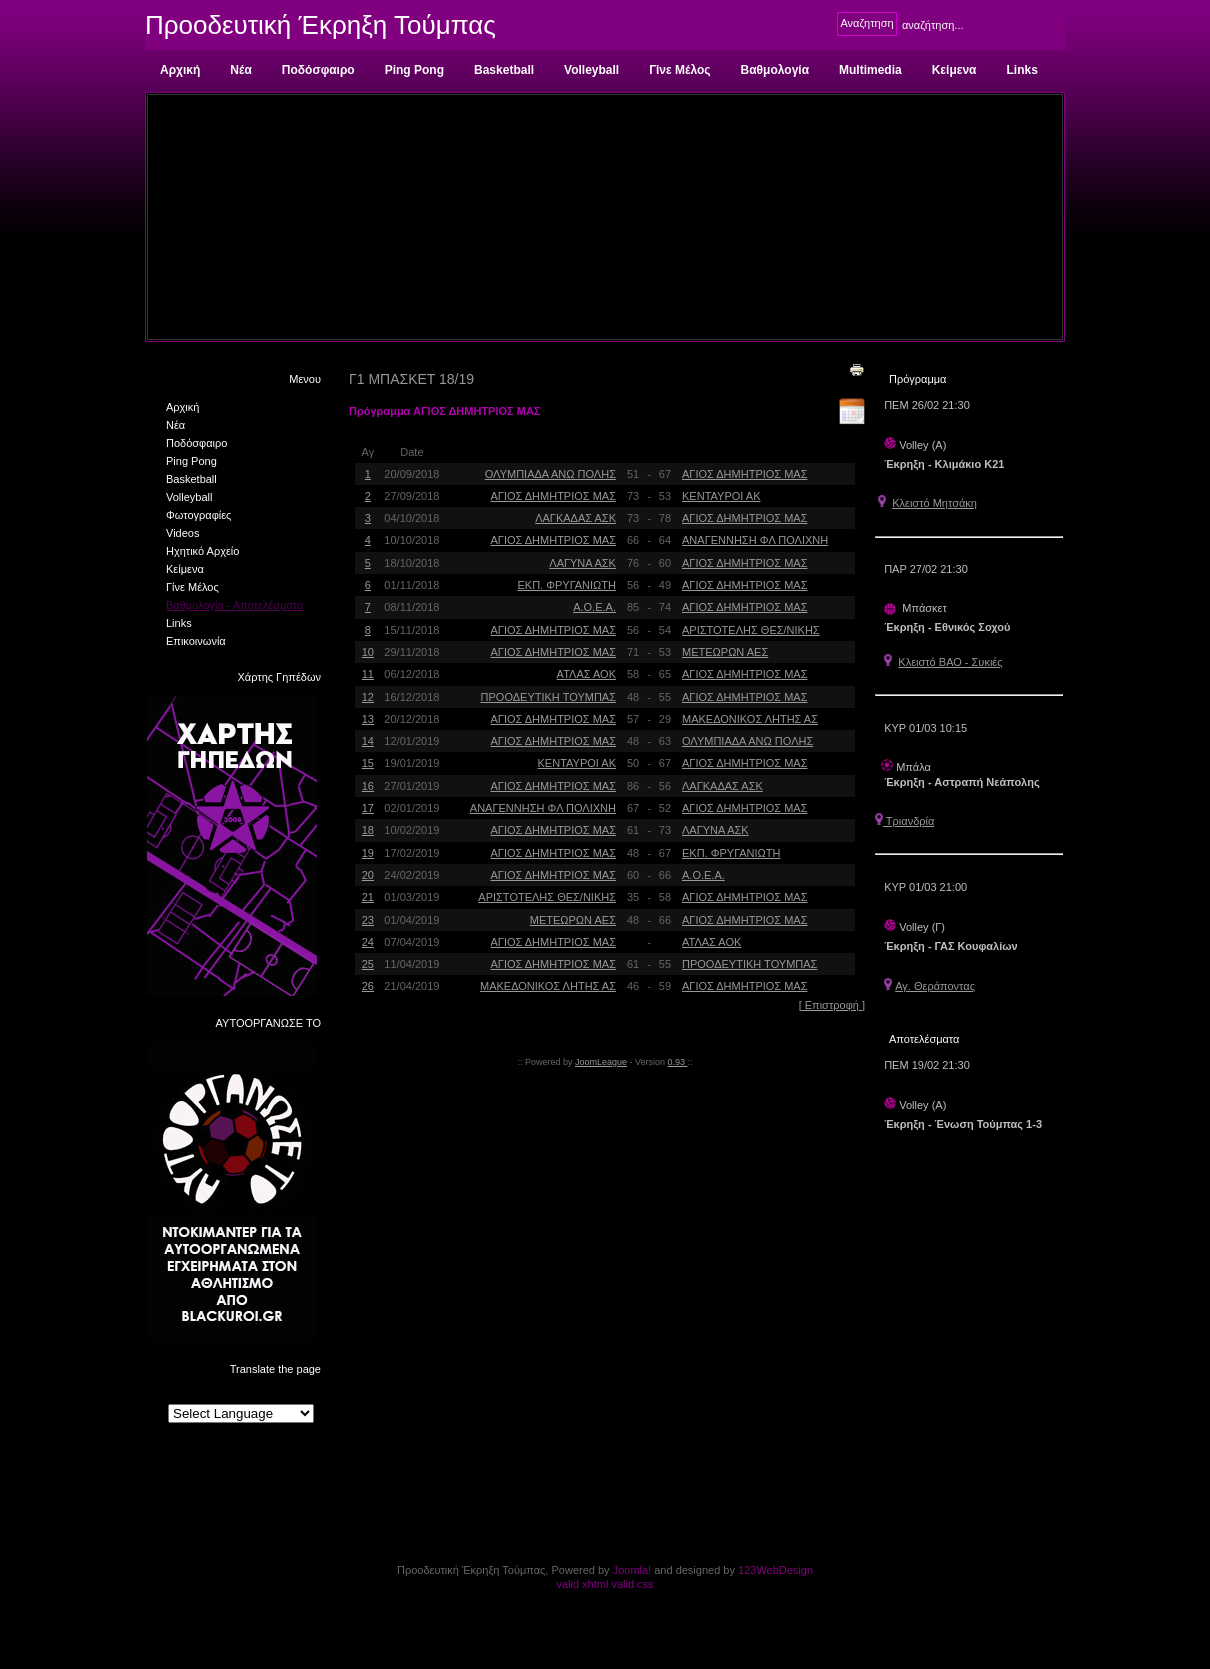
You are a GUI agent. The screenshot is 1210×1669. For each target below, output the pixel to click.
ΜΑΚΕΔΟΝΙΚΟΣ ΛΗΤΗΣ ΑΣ (750, 719)
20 (368, 875)
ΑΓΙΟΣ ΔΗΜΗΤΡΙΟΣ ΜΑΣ (744, 474)
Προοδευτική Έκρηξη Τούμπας (320, 25)
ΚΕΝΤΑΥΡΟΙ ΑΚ (721, 496)
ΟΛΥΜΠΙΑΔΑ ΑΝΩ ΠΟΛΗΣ (550, 474)
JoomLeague (601, 1062)
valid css (632, 1584)
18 (368, 830)
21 (368, 897)
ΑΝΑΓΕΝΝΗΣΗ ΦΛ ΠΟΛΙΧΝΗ (755, 540)
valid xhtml (582, 1584)
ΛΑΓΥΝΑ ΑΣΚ (582, 563)
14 (368, 741)
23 (368, 920)
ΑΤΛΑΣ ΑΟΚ (586, 674)
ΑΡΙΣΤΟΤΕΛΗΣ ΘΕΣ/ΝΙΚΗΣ (751, 630)
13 (368, 719)
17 (368, 808)
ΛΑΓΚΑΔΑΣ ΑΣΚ (575, 518)
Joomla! (632, 1570)
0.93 (678, 1062)
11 (368, 674)
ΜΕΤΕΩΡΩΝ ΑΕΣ (725, 652)
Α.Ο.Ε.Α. (594, 607)
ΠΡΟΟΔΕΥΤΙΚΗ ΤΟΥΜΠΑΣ (548, 697)
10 (368, 652)
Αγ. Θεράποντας (935, 986)
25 (368, 964)
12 (368, 697)
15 (368, 763)
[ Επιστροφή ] (832, 1005)
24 (368, 942)
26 (368, 986)
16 (368, 786)
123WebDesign (775, 1570)
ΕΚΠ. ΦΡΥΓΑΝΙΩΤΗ (567, 585)
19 (368, 853)
